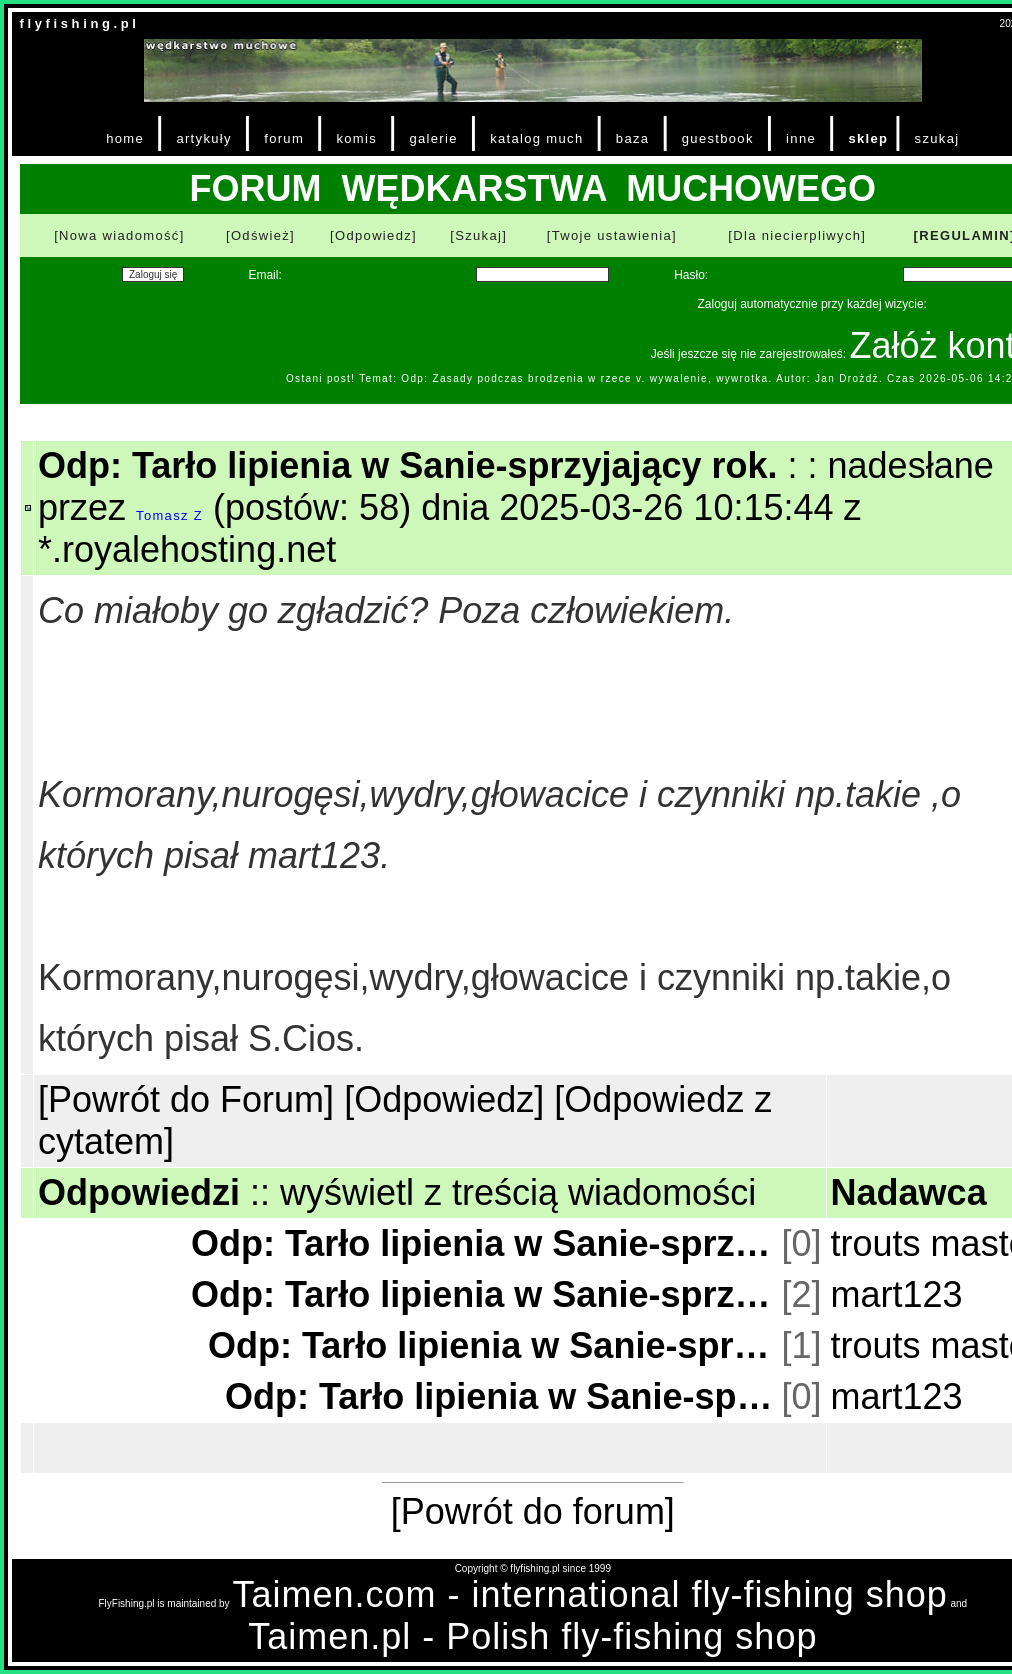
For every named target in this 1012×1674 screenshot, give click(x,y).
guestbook (718, 138)
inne (801, 138)
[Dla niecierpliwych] (797, 235)
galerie (433, 138)
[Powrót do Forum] (186, 1099)
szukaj (937, 138)
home (125, 138)
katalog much (536, 138)
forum (284, 138)
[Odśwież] (260, 235)
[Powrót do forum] (533, 1511)
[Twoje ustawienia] (612, 235)
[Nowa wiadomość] (119, 235)
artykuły (203, 138)
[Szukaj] (478, 235)
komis (356, 138)
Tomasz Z (169, 515)
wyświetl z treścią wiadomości (518, 1192)
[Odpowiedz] (373, 235)
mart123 (897, 1294)
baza (633, 138)
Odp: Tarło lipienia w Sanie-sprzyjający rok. (484, 1243)
